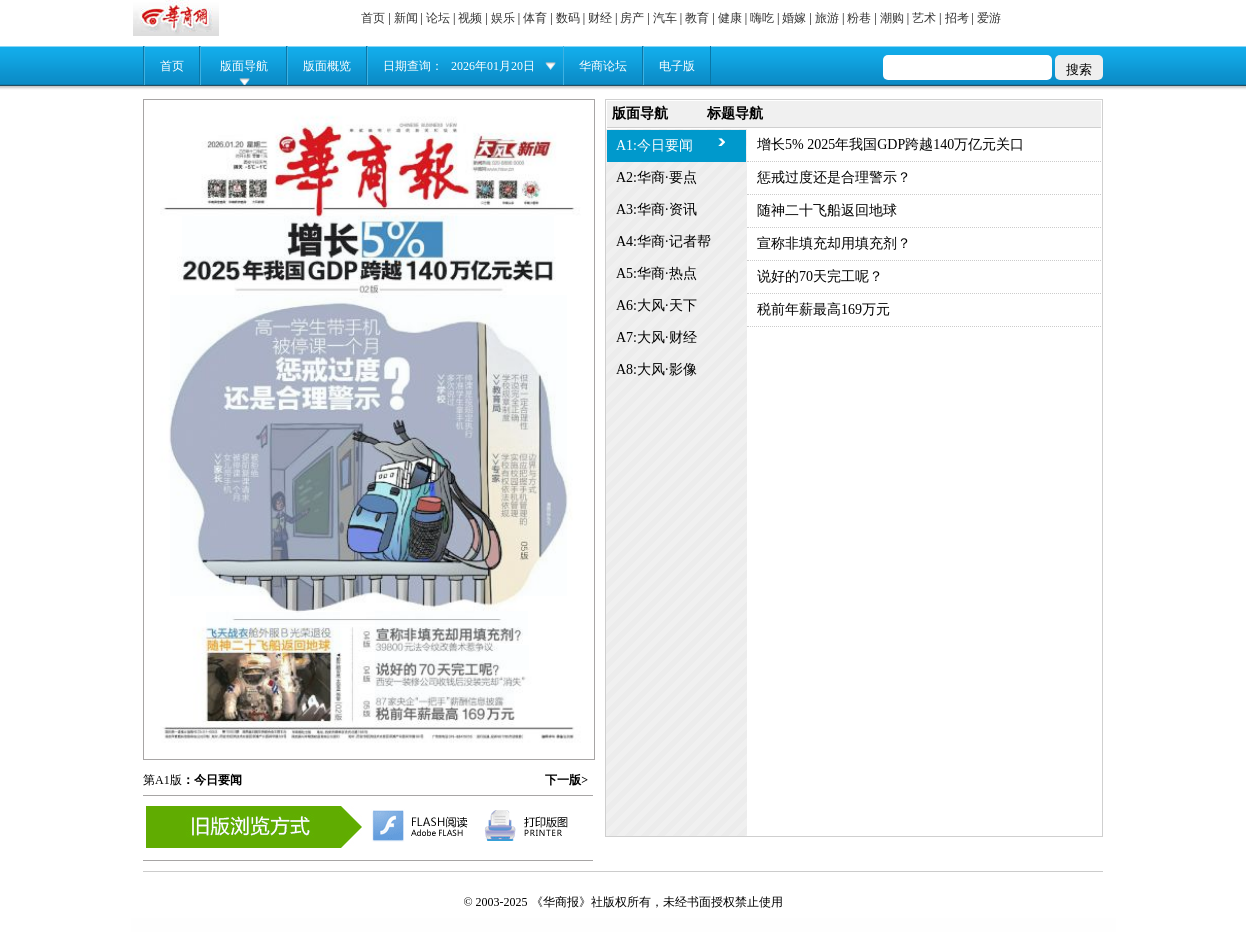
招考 (957, 18)
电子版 (677, 66)
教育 (697, 18)
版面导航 (244, 66)
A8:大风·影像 (656, 369)
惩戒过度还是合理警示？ (834, 177)
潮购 (892, 18)
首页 (373, 18)
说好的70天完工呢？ (820, 276)
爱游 (989, 18)
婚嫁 (794, 18)
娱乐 (503, 18)
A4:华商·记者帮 (663, 241)
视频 (470, 18)
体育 (535, 18)
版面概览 (327, 66)
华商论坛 (603, 66)
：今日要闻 (212, 780)
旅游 (827, 18)
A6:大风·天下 (656, 305)
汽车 (665, 18)
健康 (730, 18)
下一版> (566, 780)
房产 (632, 18)
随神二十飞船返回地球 (827, 210)
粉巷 (859, 18)
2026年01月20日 (493, 66)
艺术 (924, 18)
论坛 (438, 18)
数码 (568, 18)
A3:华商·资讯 (656, 209)
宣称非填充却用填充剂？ (834, 243)
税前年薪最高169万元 (823, 309)
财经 (600, 18)
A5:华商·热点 (656, 273)
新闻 (406, 18)
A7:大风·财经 (656, 337)
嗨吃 (762, 18)
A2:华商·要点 (656, 177)
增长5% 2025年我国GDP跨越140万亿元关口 (890, 144)
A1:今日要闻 (654, 145)
